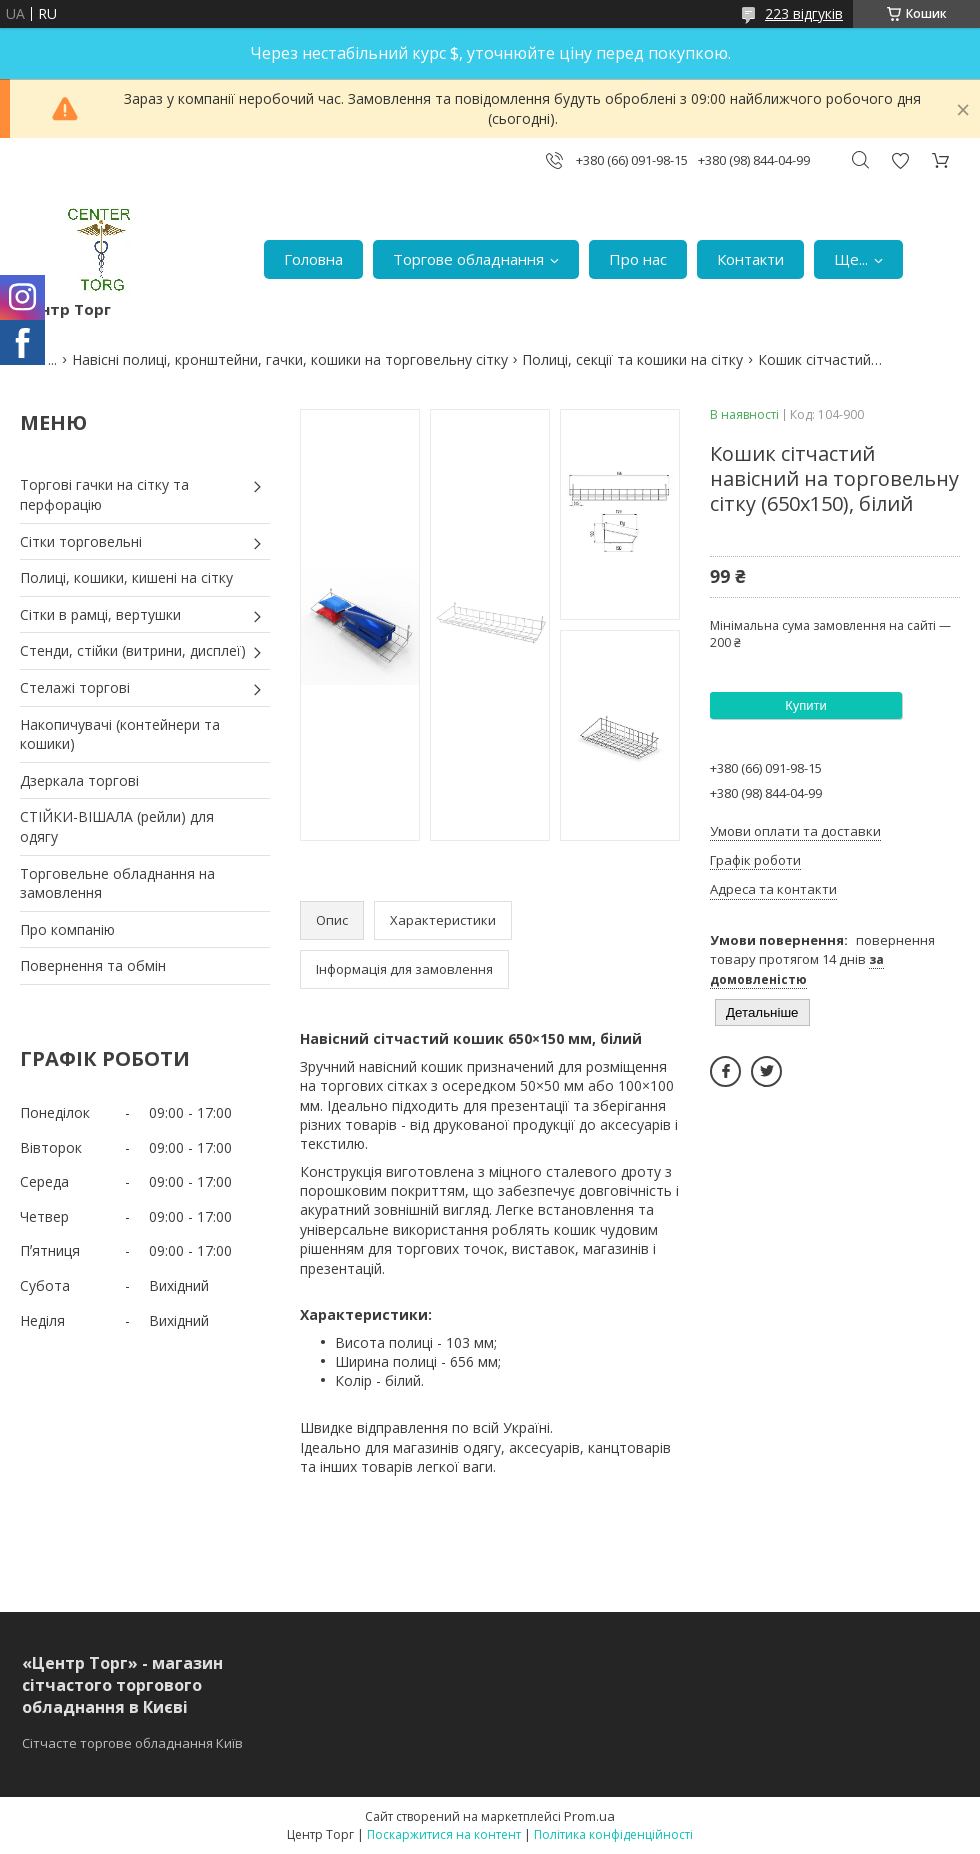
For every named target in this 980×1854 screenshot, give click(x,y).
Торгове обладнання (468, 259)
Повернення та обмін (93, 965)
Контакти (750, 259)
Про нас (638, 259)
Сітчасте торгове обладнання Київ (132, 1743)
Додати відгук (900, 160)
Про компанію (67, 929)
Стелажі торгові (75, 687)
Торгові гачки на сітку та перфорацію (104, 494)
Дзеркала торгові (79, 780)
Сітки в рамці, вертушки (100, 614)
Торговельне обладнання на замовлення (117, 883)
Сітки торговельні (81, 541)
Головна (313, 259)
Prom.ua (589, 1816)
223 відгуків (804, 13)
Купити (806, 705)
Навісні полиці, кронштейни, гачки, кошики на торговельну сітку (290, 359)
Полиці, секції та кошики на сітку (632, 359)
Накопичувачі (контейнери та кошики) (120, 734)
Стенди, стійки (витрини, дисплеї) (133, 650)
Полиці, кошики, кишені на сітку (126, 577)
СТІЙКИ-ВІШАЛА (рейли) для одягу (117, 826)
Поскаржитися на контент (444, 1834)
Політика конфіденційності (613, 1834)
